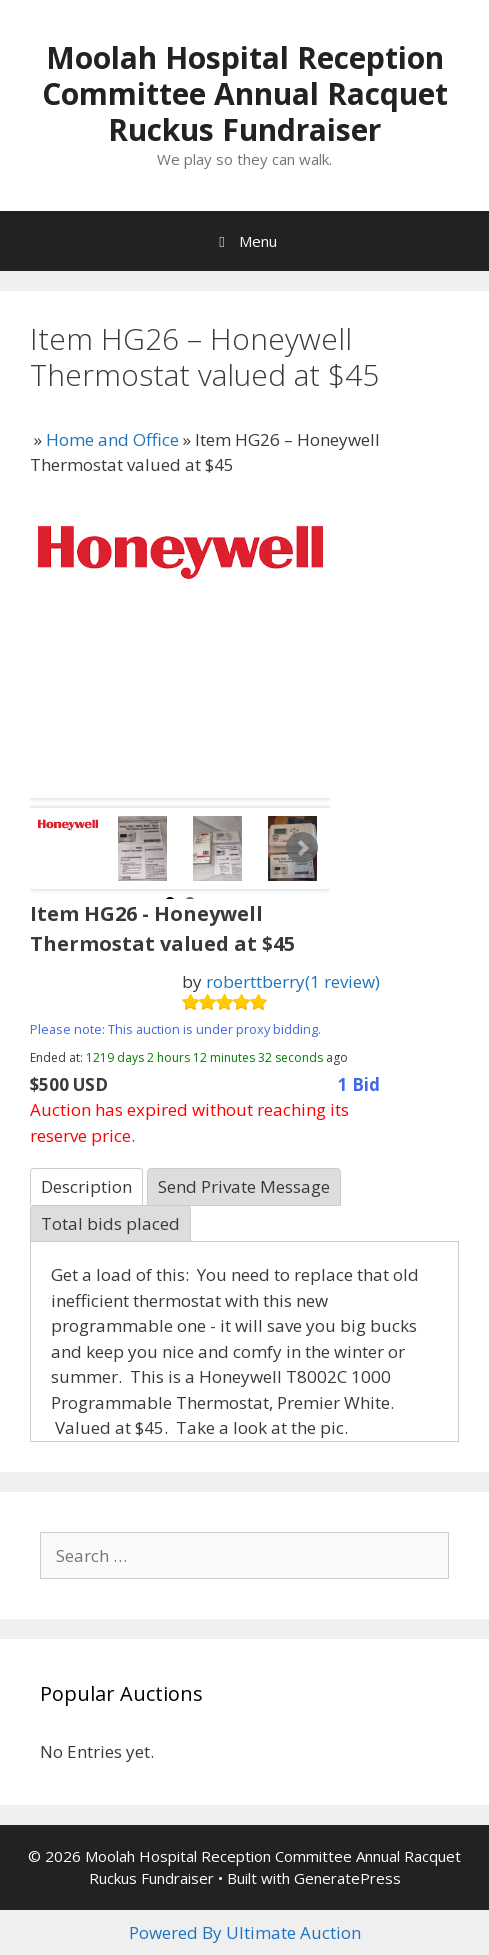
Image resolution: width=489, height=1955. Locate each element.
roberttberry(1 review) (293, 981)
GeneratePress (347, 1878)
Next (302, 848)
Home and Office (112, 439)
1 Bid (359, 1084)
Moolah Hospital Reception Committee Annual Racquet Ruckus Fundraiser (245, 93)
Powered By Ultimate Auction (245, 1932)
